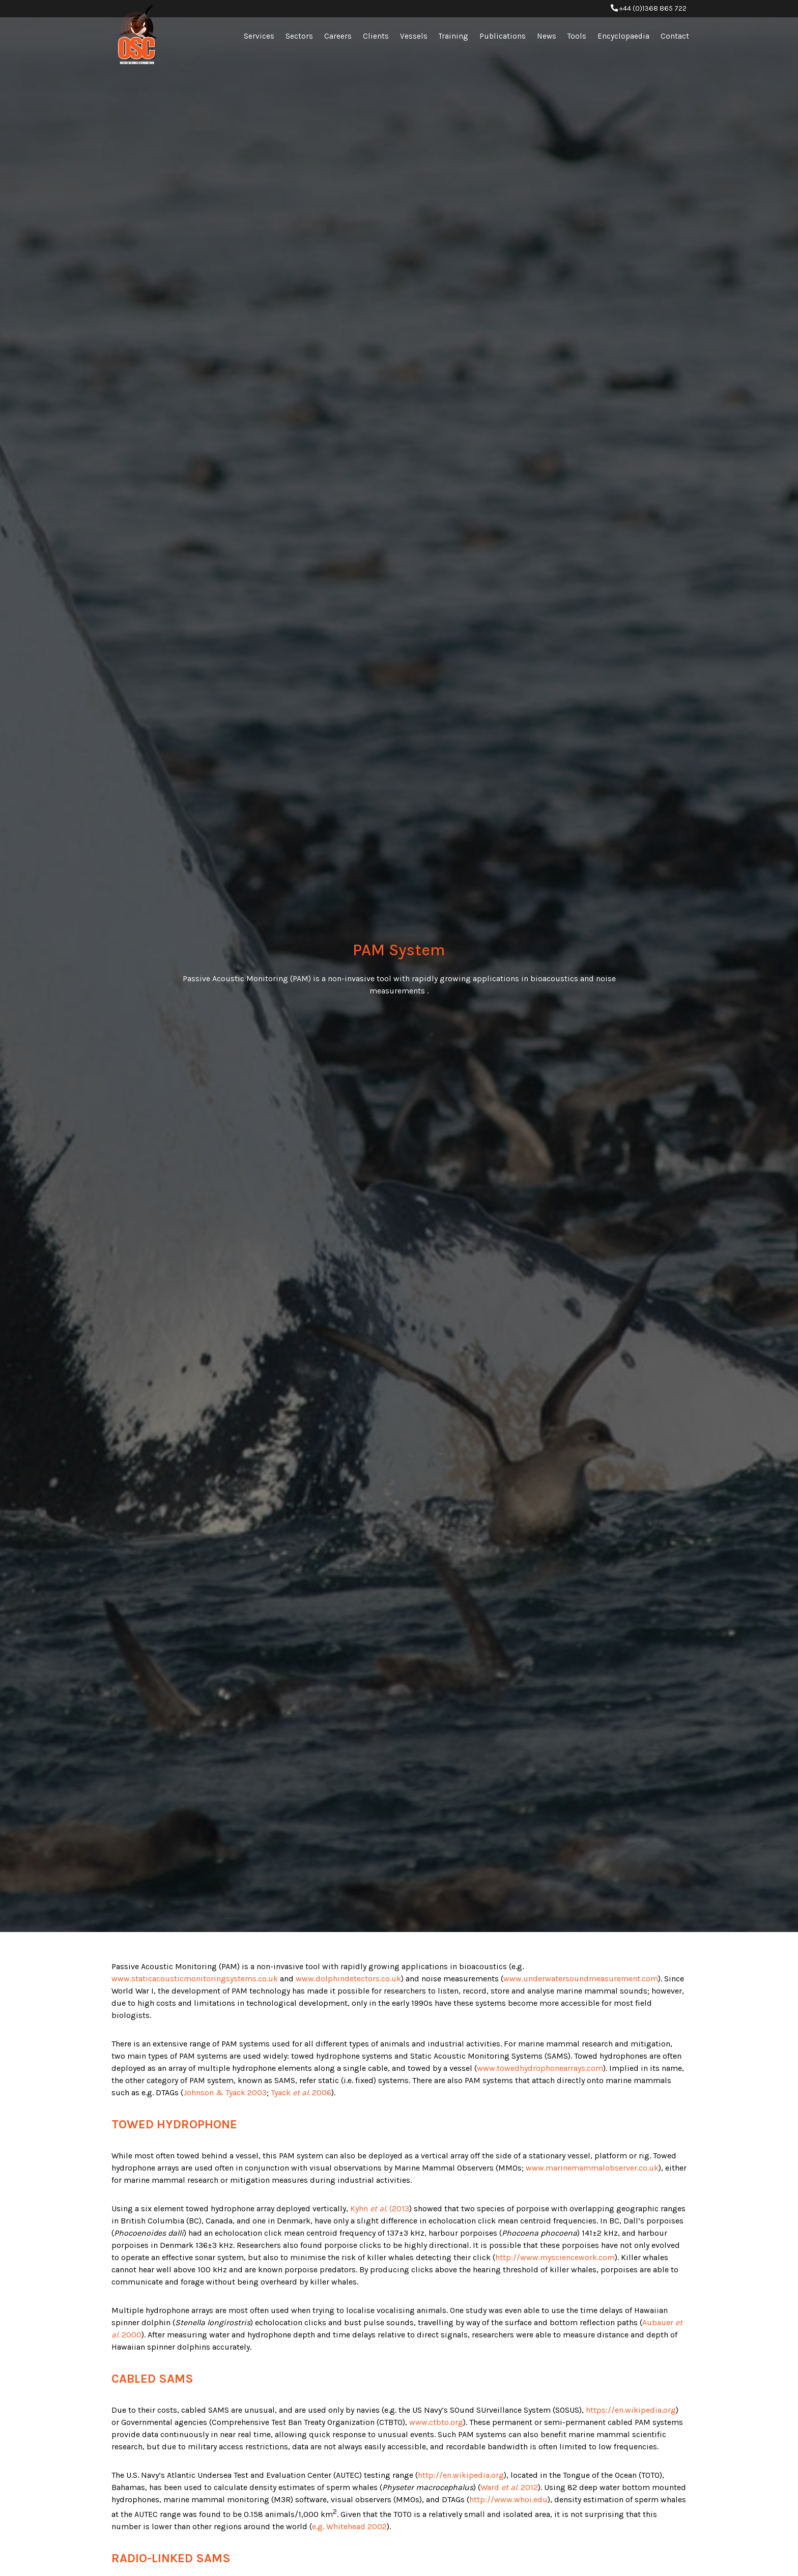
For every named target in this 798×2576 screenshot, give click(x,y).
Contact (675, 36)
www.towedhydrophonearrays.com (540, 2068)
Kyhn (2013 (379, 2208)
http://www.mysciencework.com (555, 2257)
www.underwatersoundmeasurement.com (580, 1978)
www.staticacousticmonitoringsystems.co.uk (194, 1978)
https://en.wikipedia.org (631, 2410)
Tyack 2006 (301, 2092)
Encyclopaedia (623, 36)
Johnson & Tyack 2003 (225, 2092)
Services (259, 36)
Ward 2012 (509, 2487)
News (546, 36)
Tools (576, 36)
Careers (338, 36)
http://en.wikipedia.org (461, 2475)
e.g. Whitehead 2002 (349, 2526)
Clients (376, 36)
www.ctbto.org (436, 2422)
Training (453, 36)
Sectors (299, 36)
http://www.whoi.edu (508, 2499)
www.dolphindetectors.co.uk (348, 1978)
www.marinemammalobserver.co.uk (592, 2168)
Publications (502, 36)
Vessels (414, 36)
